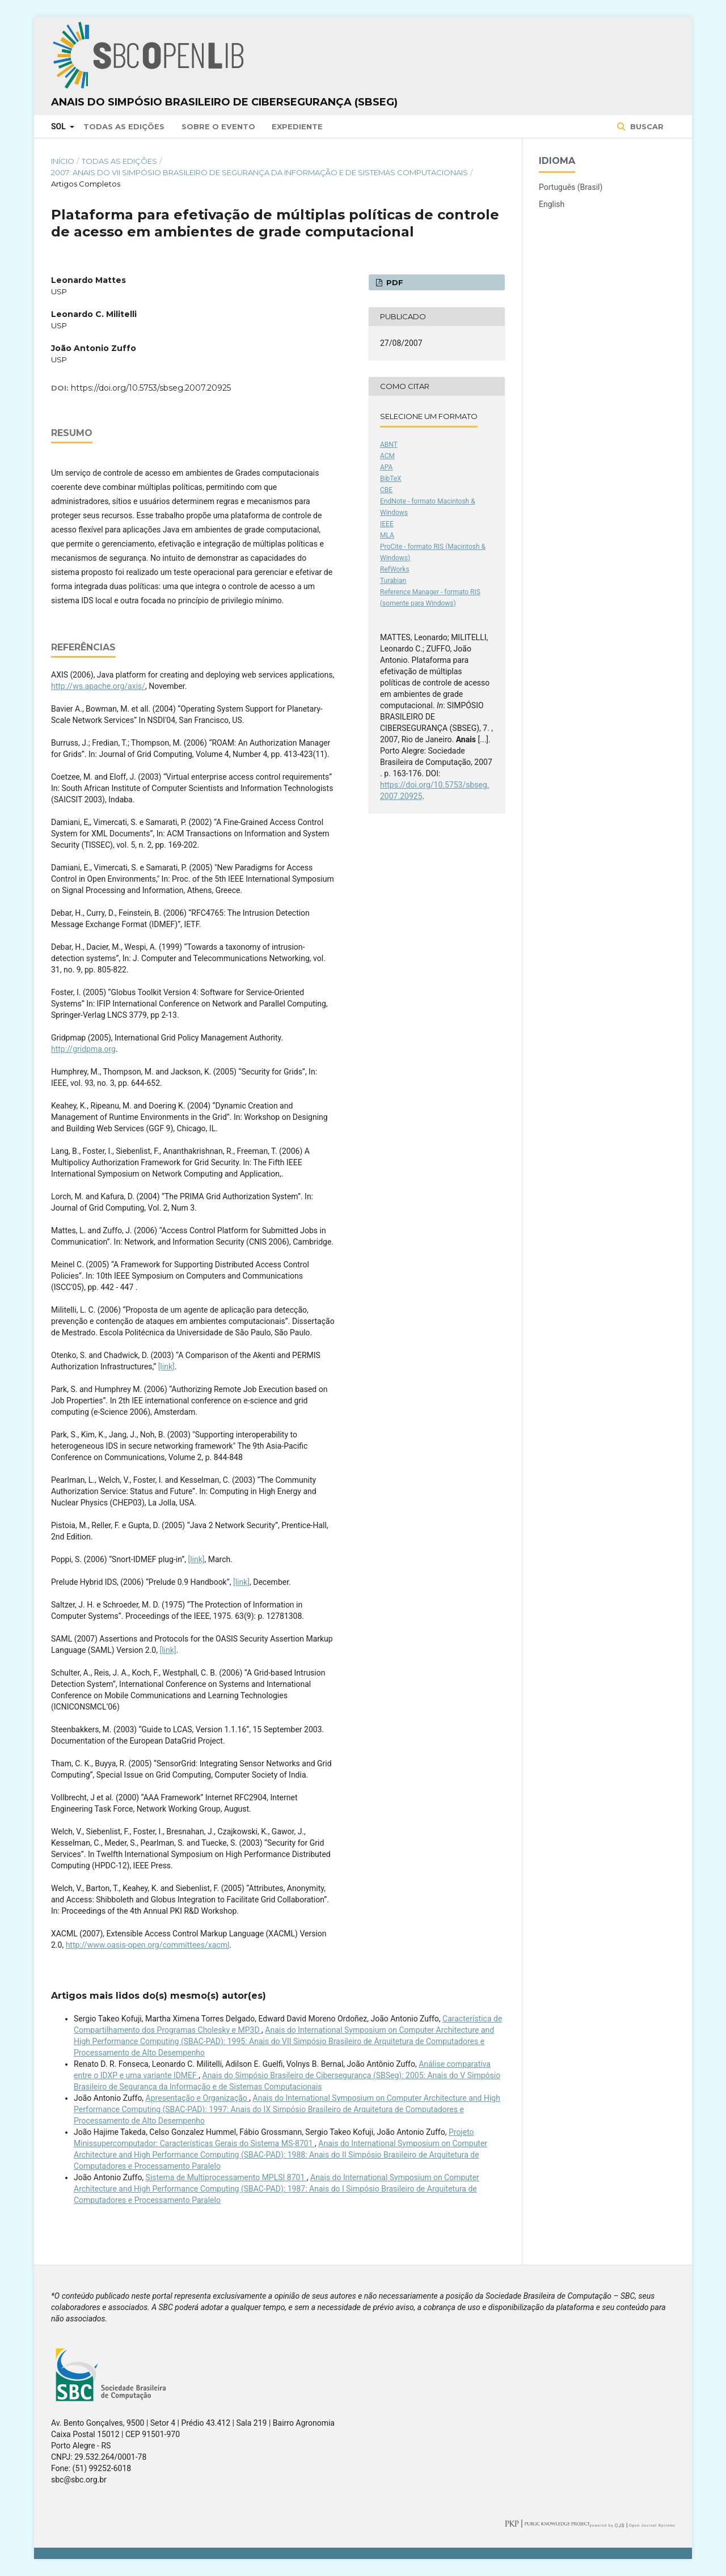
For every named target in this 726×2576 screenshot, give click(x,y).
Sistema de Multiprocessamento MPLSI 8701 (226, 2177)
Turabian (393, 581)
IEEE (387, 524)
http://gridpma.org (83, 1049)
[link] (166, 1366)
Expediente (297, 126)
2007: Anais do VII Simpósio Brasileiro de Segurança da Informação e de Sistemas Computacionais (259, 172)
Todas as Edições (123, 126)
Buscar (646, 126)
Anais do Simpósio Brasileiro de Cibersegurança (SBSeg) (224, 102)
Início (62, 161)
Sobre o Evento (218, 126)
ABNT (389, 445)
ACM (387, 456)
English (551, 204)
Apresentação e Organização (198, 2098)
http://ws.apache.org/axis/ (98, 686)
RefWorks (395, 569)
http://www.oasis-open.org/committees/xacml (148, 1944)
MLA (387, 535)
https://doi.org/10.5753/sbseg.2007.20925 (151, 388)
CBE (386, 490)
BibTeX (391, 479)
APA (386, 467)
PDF (393, 282)
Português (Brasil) (570, 187)
